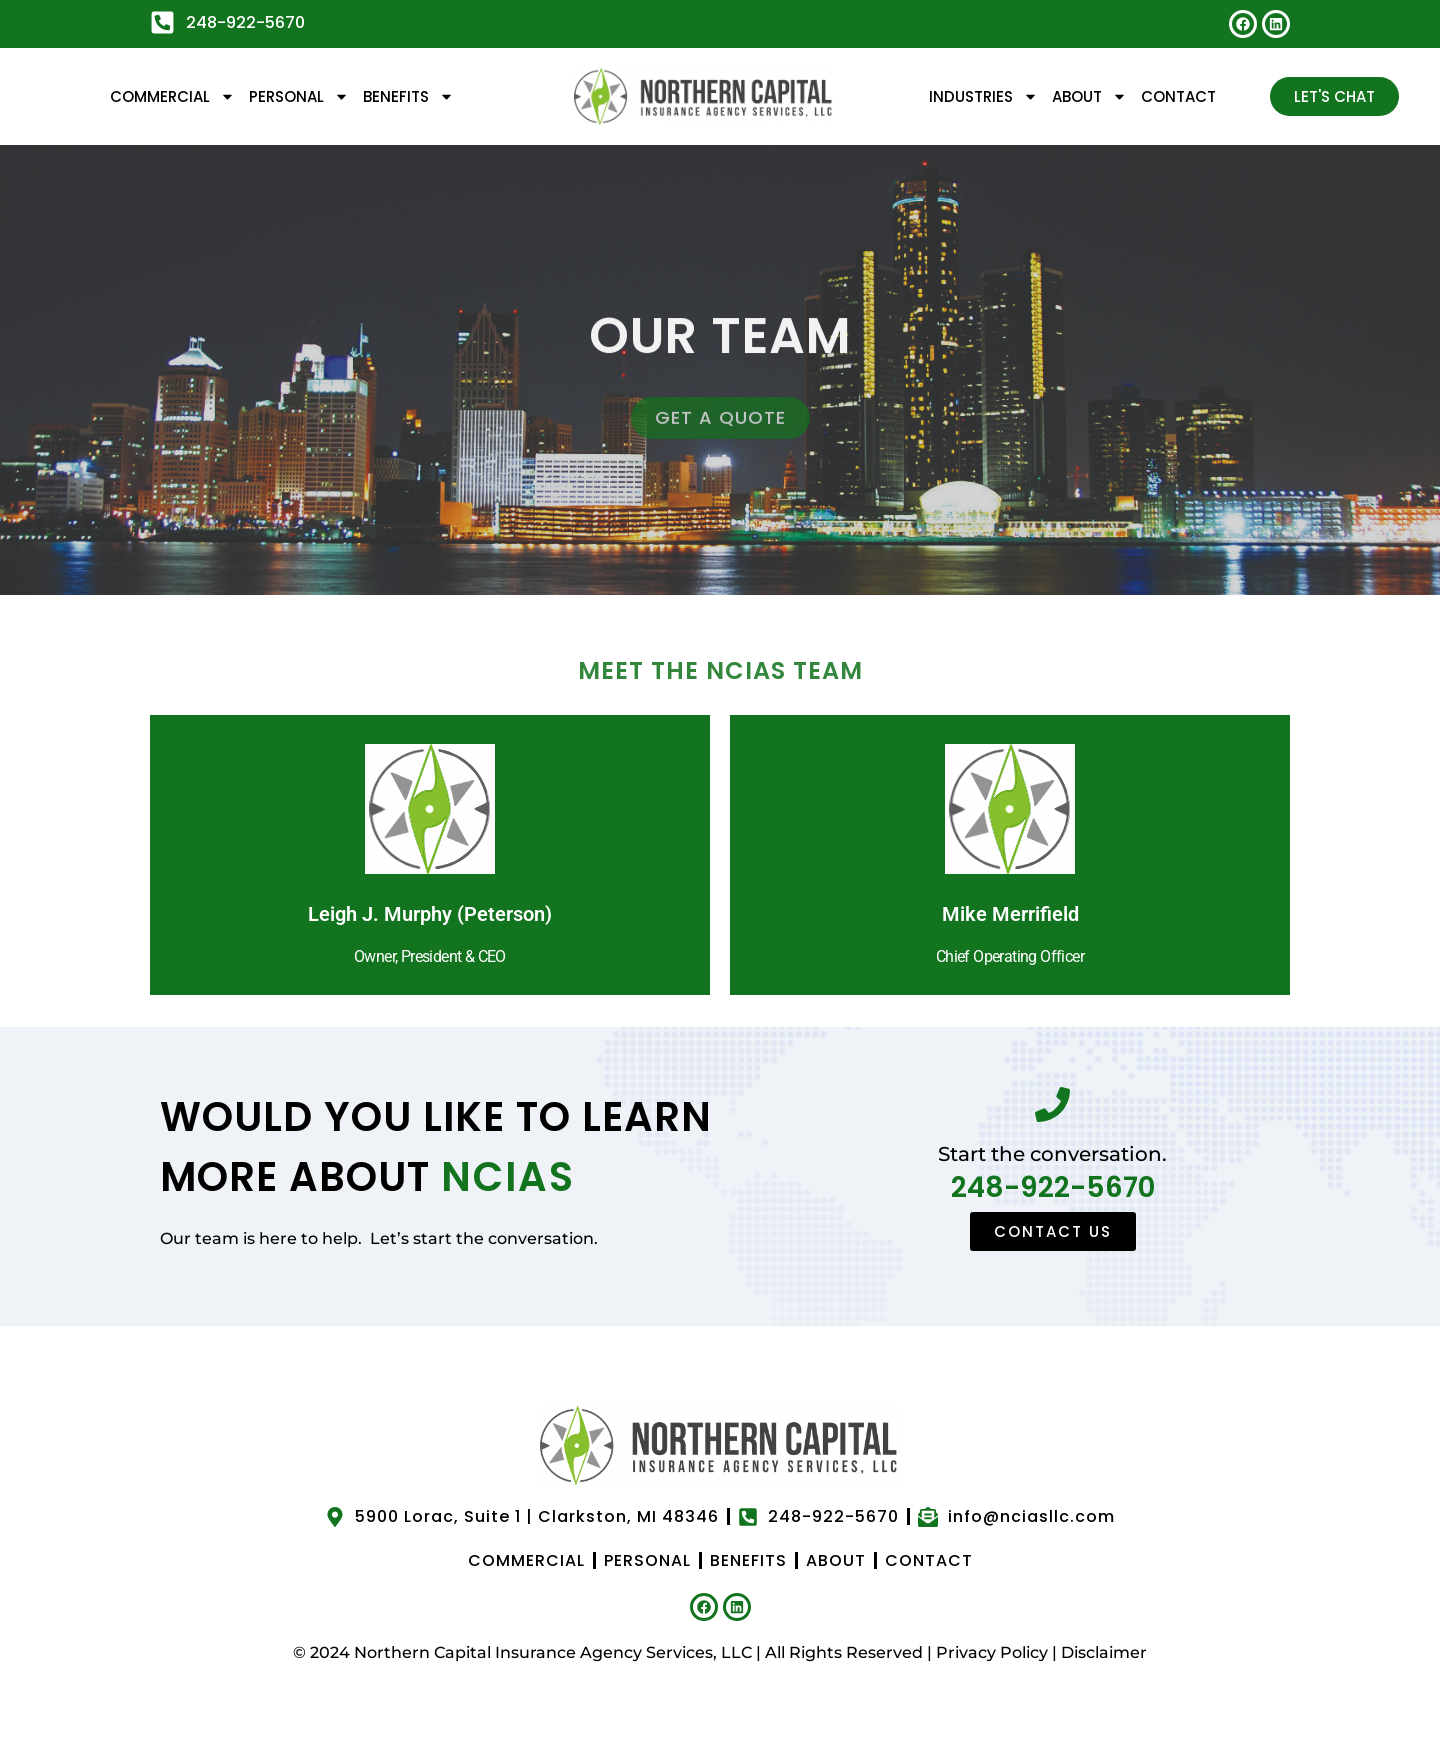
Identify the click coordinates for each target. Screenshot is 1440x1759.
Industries (983, 96)
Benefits (408, 96)
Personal (299, 96)
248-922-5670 (1053, 1187)
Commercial (172, 96)
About (1089, 96)
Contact (1178, 96)
